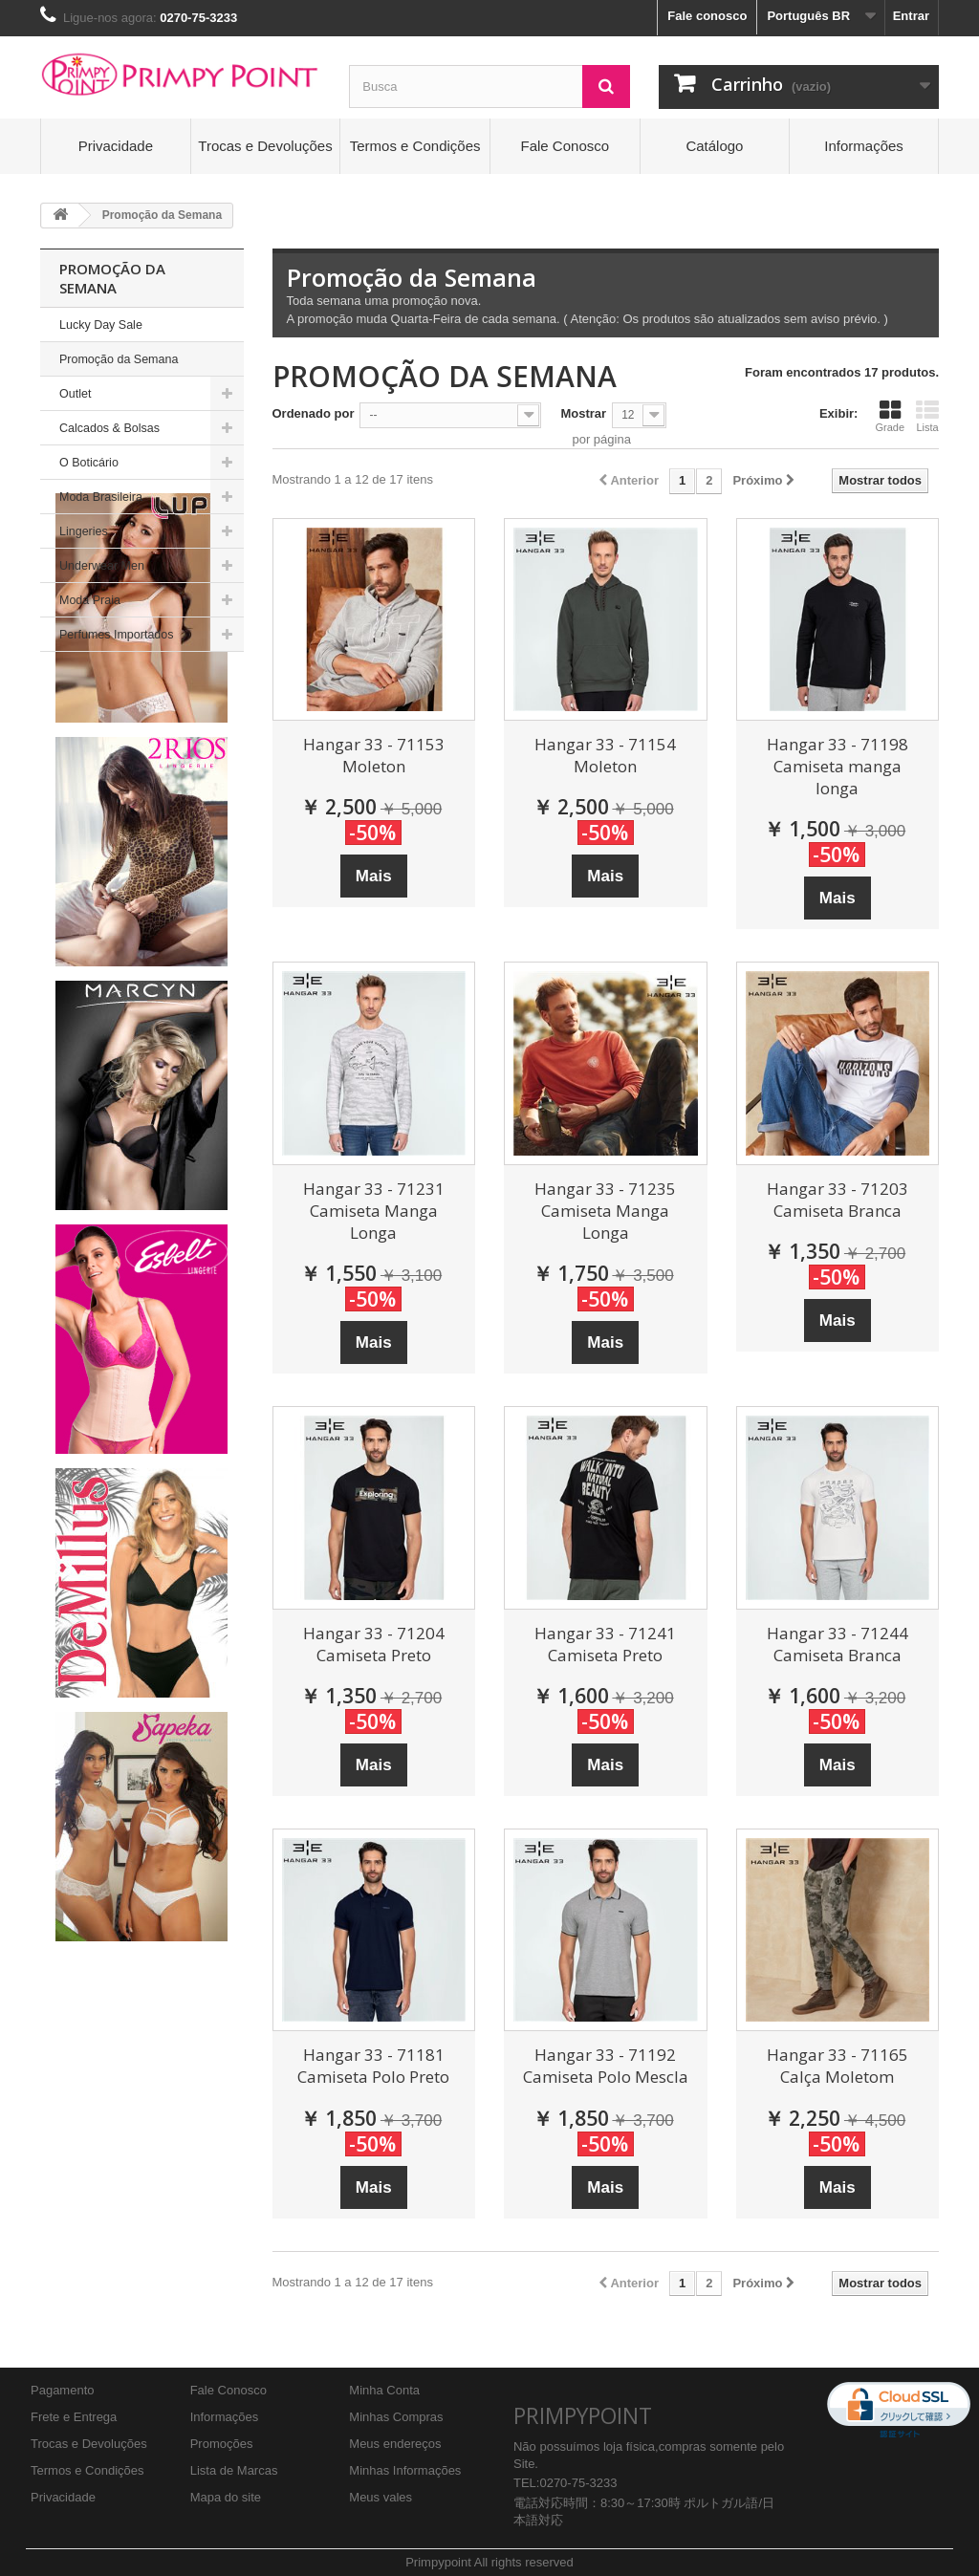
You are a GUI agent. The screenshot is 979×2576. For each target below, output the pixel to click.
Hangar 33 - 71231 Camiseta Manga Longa (374, 1211)
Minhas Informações (405, 2470)
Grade (889, 416)
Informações (863, 146)
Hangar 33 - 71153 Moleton (374, 755)
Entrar (911, 16)
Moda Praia (89, 600)
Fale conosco (707, 16)
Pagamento (63, 2390)
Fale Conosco (565, 146)
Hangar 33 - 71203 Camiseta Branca (837, 1200)
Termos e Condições (415, 146)
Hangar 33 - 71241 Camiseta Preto (605, 1644)
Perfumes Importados (116, 634)
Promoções (221, 2443)
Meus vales (380, 2497)
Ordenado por (313, 413)
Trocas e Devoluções (265, 146)
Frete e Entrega (74, 2417)
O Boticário (89, 462)
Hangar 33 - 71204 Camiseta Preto (374, 1644)
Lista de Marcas (234, 2470)
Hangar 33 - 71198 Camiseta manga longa (837, 766)
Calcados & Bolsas (109, 428)
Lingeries (83, 531)
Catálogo (714, 146)
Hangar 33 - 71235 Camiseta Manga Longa (605, 1211)
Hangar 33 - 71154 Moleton (605, 755)
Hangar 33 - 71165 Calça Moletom (837, 2066)
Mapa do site (225, 2497)
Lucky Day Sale (100, 325)
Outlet (75, 393)
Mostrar (583, 413)
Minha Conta (384, 2390)
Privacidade (115, 146)
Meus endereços (395, 2443)
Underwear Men (101, 566)
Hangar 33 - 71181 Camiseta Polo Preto (373, 2066)
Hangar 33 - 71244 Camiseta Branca (837, 1644)
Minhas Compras (396, 2417)
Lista (927, 416)
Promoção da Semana (118, 359)
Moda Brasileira (100, 497)
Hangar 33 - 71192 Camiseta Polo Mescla (605, 2066)
